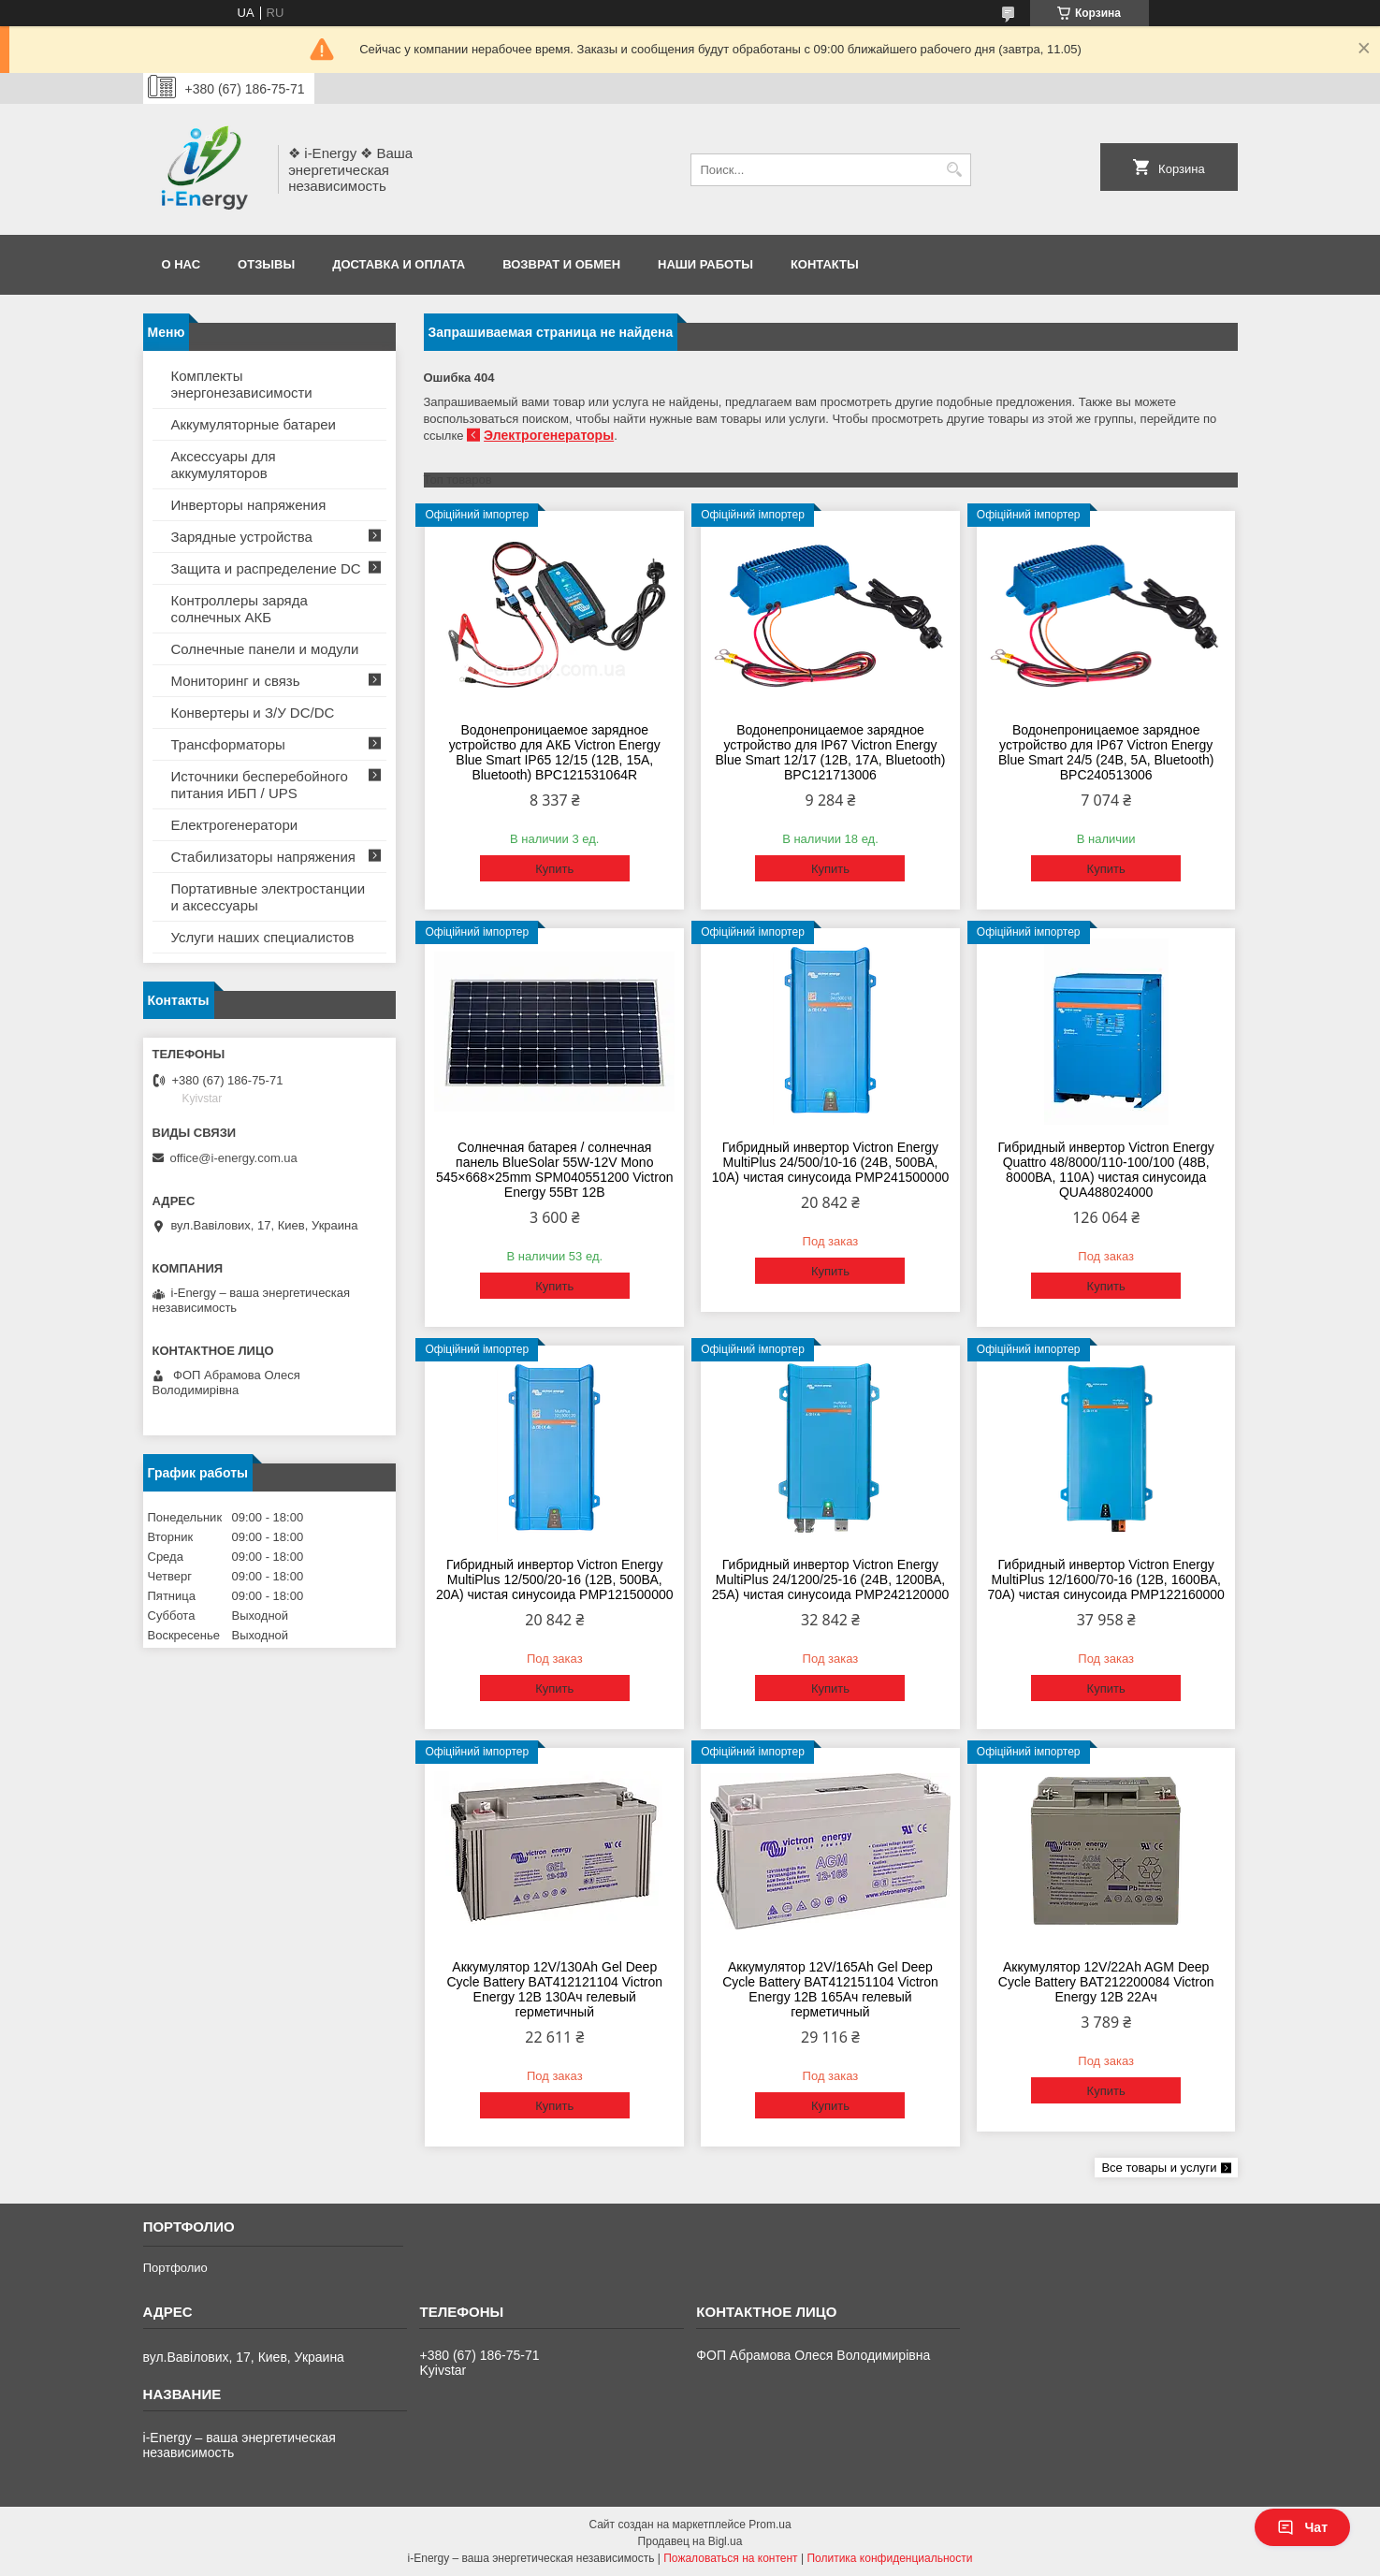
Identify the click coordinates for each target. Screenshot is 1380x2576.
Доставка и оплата (398, 264)
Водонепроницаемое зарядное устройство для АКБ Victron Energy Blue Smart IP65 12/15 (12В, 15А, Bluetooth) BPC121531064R (555, 752)
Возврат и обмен (561, 264)
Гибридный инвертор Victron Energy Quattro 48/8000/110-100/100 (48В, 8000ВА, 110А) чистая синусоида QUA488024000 (1106, 1170)
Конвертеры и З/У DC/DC (253, 712)
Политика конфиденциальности (889, 2558)
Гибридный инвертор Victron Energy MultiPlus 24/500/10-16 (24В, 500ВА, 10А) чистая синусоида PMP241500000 (831, 1162)
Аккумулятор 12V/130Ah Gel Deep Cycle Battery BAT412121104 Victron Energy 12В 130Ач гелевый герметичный (554, 1989)
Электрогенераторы (549, 435)
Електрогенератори (234, 825)
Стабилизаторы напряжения (263, 857)
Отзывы (266, 264)
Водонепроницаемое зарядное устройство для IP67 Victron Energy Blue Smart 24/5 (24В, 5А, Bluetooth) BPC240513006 (1105, 752)
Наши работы (705, 264)
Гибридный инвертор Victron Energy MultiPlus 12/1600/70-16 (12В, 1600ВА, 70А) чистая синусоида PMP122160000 (1106, 1579)
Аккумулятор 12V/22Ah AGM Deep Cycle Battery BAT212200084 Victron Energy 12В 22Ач (1106, 1981)
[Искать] (954, 169)
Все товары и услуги (1158, 2168)
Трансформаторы (228, 744)
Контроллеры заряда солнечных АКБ (239, 608)
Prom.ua (769, 2524)
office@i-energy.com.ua (234, 1158)
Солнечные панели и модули (265, 649)
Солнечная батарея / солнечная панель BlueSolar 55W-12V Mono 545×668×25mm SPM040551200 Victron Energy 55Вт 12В (554, 1170)
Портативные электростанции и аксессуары (268, 896)
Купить (554, 869)
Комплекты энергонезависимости (241, 384)
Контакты (825, 264)
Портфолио (175, 2268)
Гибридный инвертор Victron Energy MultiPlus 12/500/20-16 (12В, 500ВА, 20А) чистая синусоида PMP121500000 (555, 1579)
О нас (181, 264)
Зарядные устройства (241, 537)
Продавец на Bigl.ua (690, 2541)
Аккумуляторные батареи (253, 424)
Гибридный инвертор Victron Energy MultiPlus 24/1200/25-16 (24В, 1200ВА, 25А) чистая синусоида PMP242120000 (831, 1579)
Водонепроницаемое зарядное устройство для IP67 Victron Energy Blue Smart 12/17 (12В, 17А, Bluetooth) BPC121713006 (830, 752)
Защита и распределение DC (266, 568)
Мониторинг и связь (235, 681)
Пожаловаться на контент (730, 2558)
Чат (1302, 2527)
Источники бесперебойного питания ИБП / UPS (259, 784)
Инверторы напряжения (249, 505)
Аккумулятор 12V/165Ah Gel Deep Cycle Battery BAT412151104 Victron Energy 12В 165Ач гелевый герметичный (830, 1989)
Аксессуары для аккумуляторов (223, 464)
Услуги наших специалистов (263, 937)
